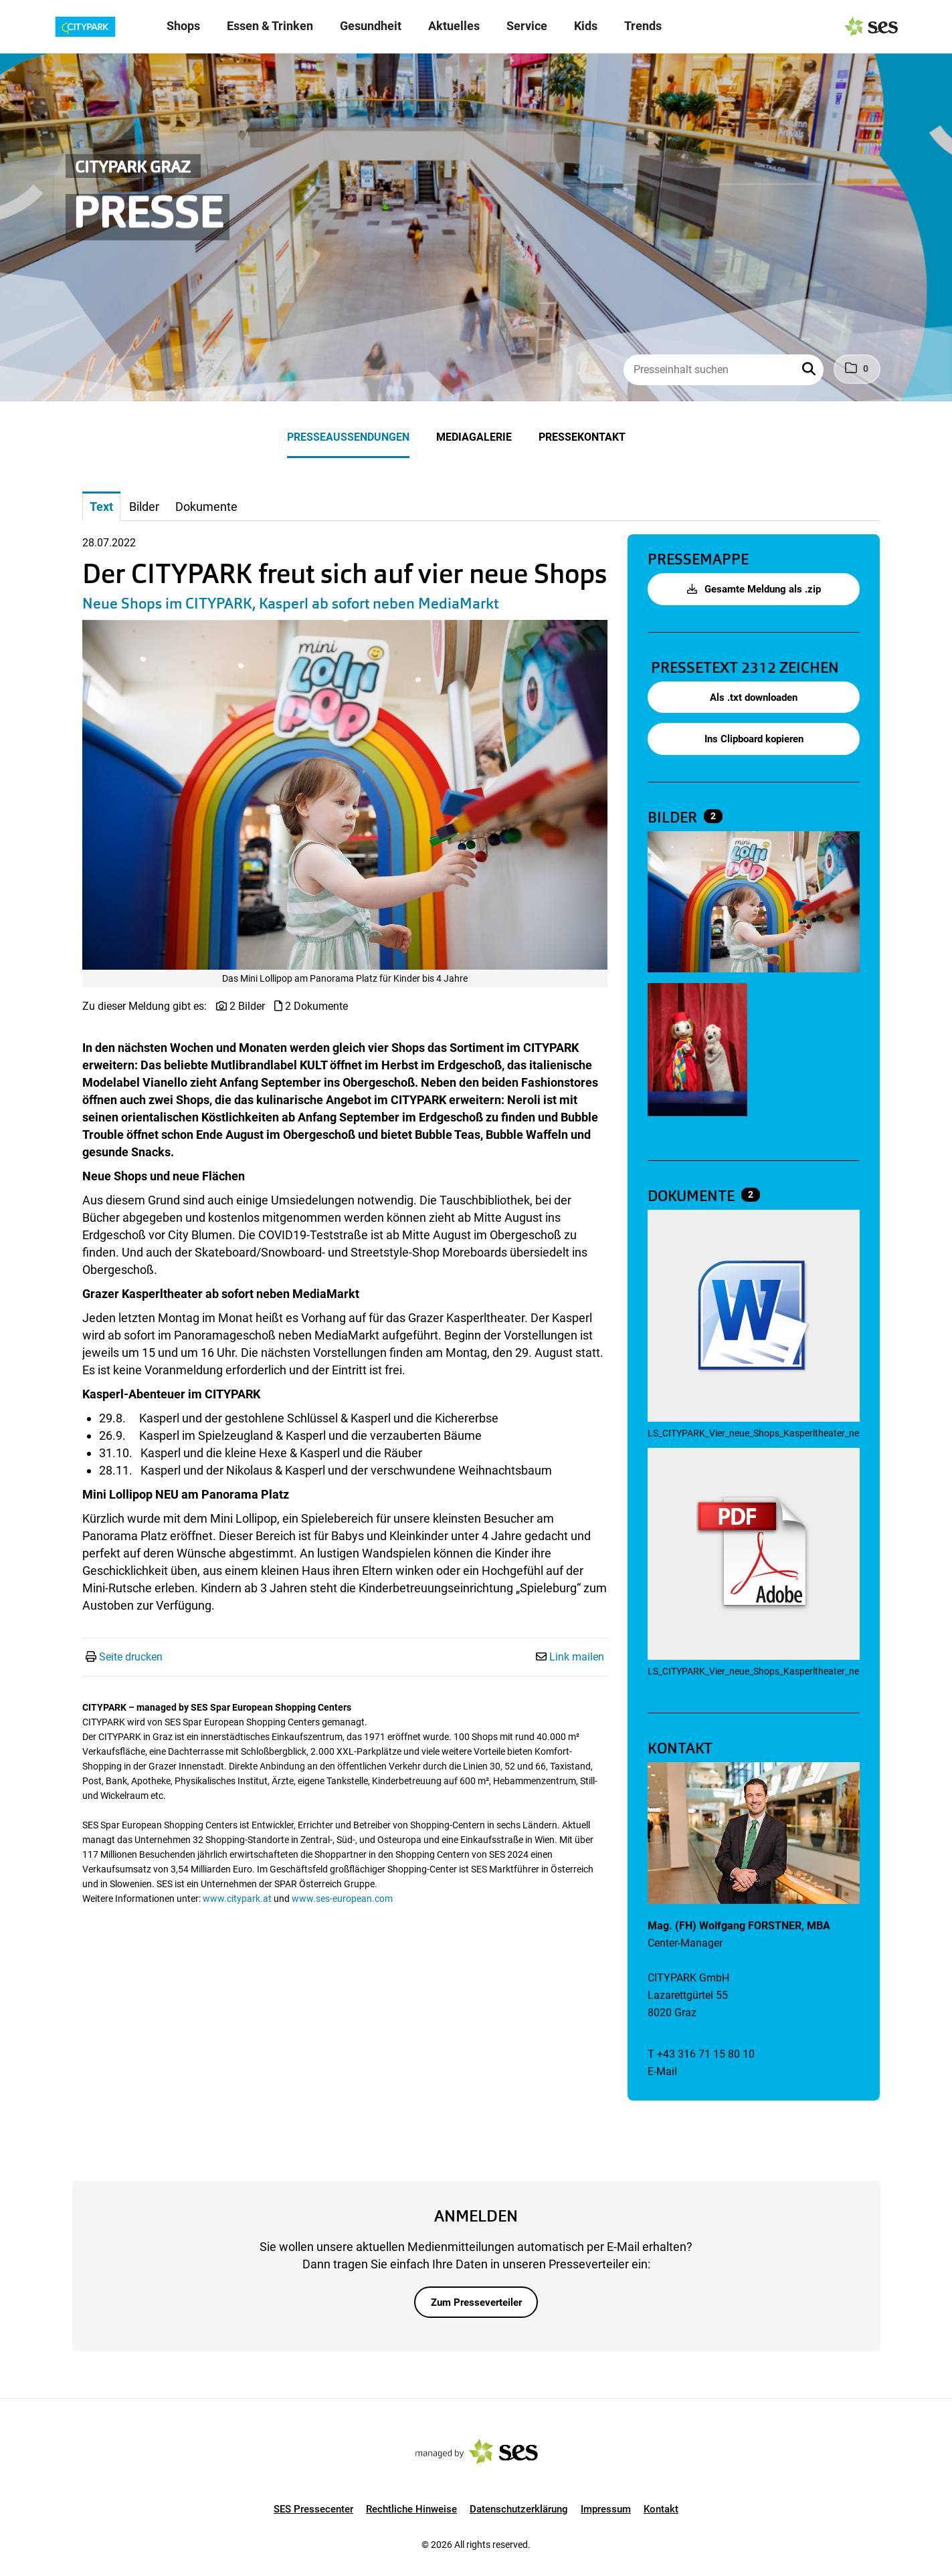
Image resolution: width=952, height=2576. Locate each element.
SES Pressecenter (313, 2509)
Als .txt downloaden (753, 697)
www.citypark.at (237, 1898)
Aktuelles (454, 26)
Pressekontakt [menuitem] (582, 437)
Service (526, 26)
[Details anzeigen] (754, 1317)
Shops (183, 26)
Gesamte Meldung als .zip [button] (754, 589)
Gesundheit (370, 26)
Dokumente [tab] (206, 507)
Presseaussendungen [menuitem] (348, 437)
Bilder (674, 817)
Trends (643, 26)
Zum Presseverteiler (476, 2302)
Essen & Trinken (270, 26)
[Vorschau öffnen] (344, 795)
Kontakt (661, 2509)
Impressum (606, 2509)
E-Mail (662, 2071)
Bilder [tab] (144, 507)
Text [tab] (101, 507)
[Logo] (90, 26)
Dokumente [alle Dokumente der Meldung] (693, 1196)
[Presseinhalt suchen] (723, 369)
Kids (585, 26)
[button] (810, 369)
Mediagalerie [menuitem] (474, 437)
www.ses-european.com (342, 1898)
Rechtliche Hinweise (411, 2509)
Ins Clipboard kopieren (753, 739)
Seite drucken (131, 1656)
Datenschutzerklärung (519, 2509)
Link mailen (576, 1656)
